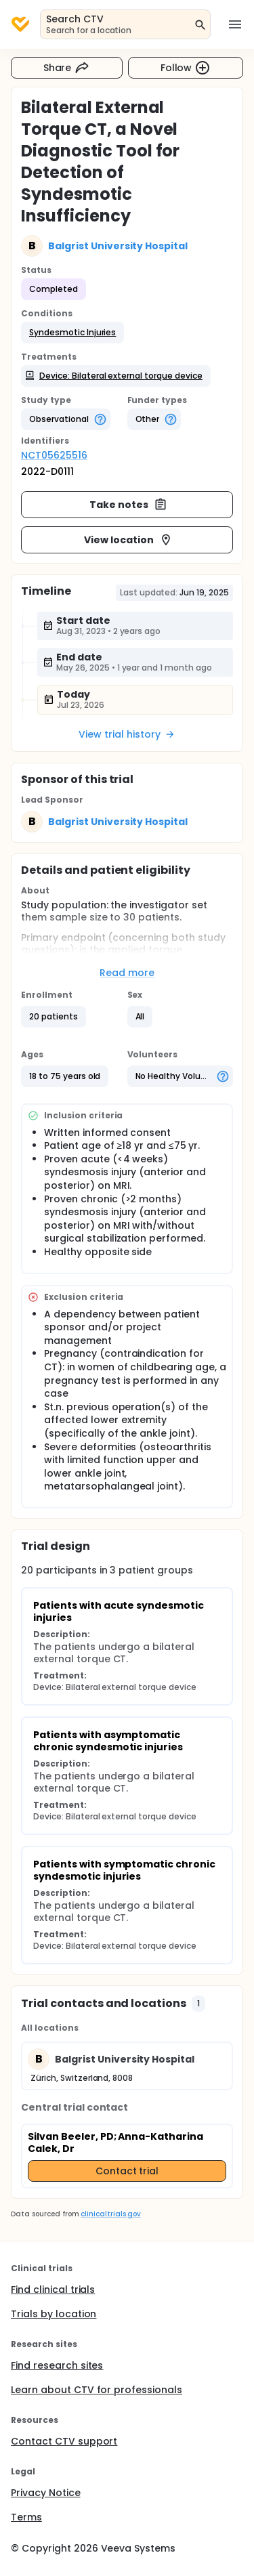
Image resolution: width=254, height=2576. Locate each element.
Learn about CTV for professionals (96, 2389)
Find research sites (57, 2365)
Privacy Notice (46, 2492)
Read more (127, 973)
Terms (26, 2517)
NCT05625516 (54, 455)
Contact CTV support (64, 2441)
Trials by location (53, 2314)
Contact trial (127, 2171)
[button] (72, 332)
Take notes (128, 504)
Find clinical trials (53, 2289)
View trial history (127, 734)
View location (128, 540)
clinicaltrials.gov (110, 2214)
